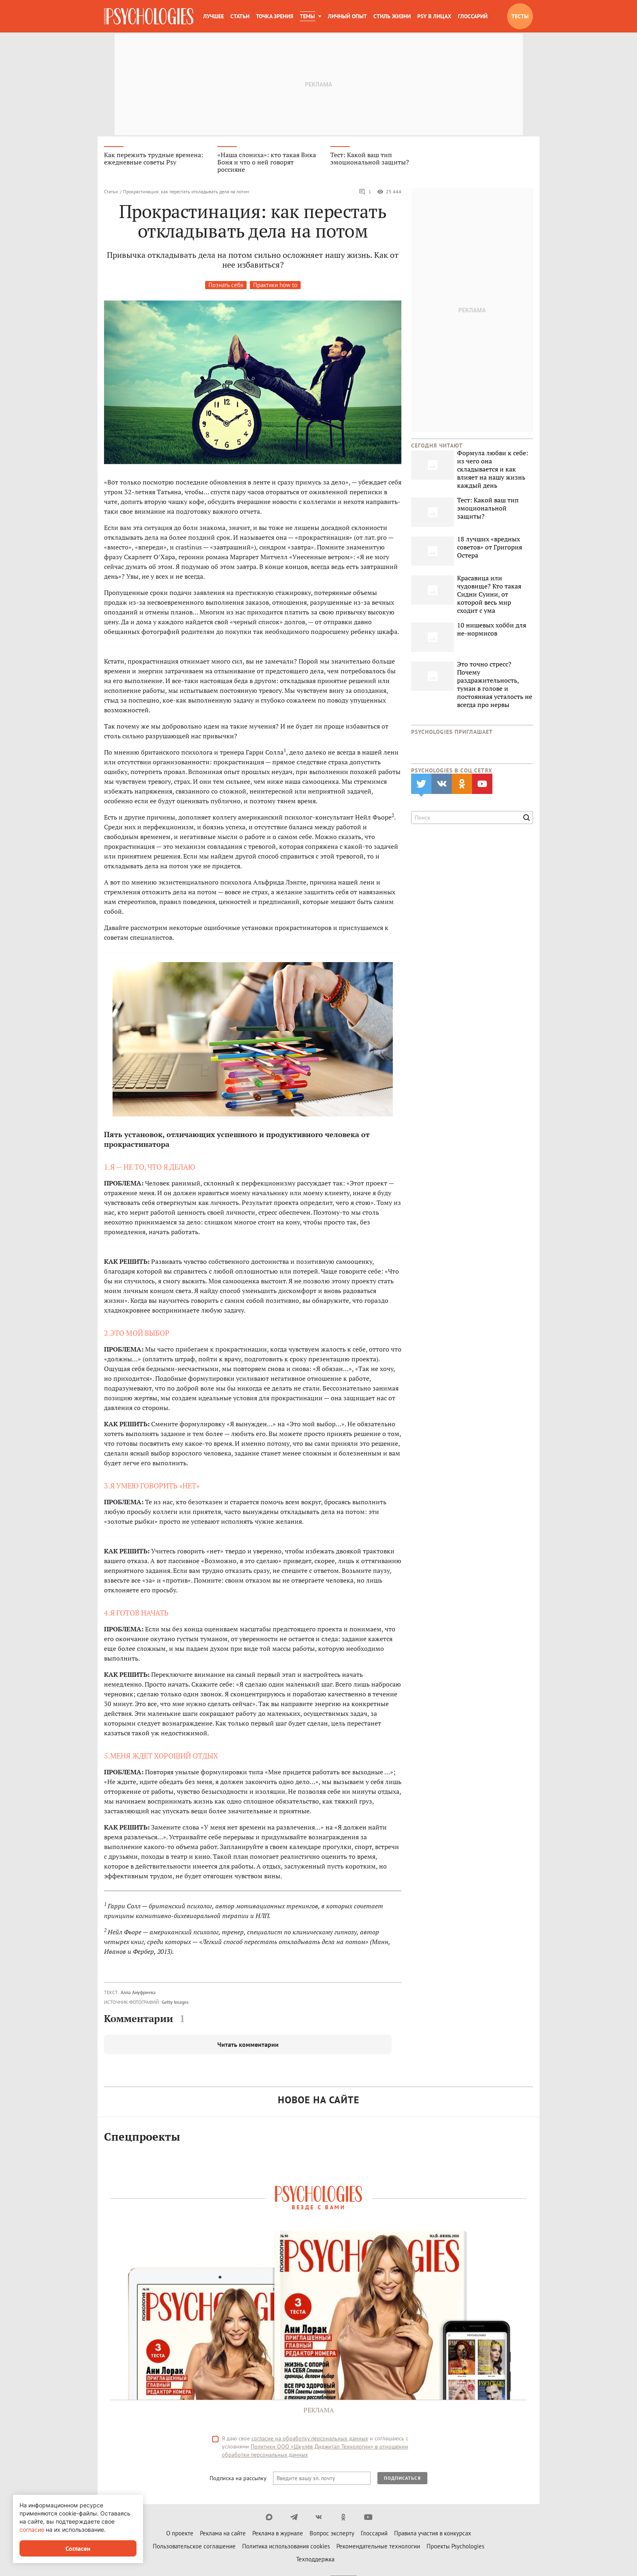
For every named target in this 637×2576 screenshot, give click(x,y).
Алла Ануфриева (138, 1994)
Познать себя (225, 286)
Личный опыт (347, 16)
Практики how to (275, 286)
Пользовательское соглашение (194, 2548)
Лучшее (213, 16)
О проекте (179, 2535)
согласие (32, 2529)
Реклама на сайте (223, 2535)
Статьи (239, 16)
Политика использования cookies (286, 2548)
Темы (307, 16)
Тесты (520, 16)
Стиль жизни (392, 16)
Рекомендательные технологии (378, 2548)
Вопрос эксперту (332, 2535)
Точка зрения (274, 16)
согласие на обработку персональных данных (309, 2440)
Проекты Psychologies (455, 2548)
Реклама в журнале (277, 2535)
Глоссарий (473, 16)
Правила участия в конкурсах (432, 2535)
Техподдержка (315, 2561)
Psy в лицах (434, 16)
